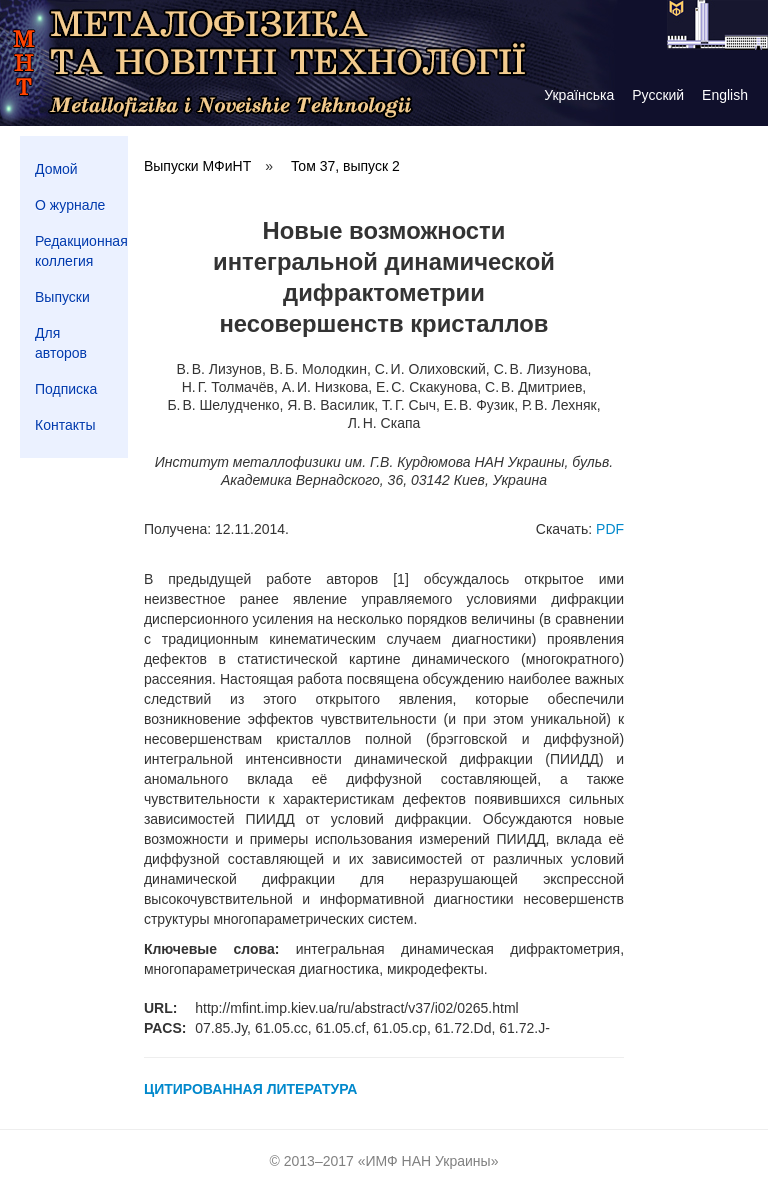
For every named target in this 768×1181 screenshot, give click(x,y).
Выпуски (62, 297)
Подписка (66, 389)
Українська (579, 95)
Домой (56, 169)
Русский (658, 95)
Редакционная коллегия (81, 251)
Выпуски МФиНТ (197, 166)
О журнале (70, 205)
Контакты (65, 425)
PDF (610, 529)
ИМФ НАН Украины (428, 1161)
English (725, 95)
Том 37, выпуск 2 (345, 166)
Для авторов (61, 343)
